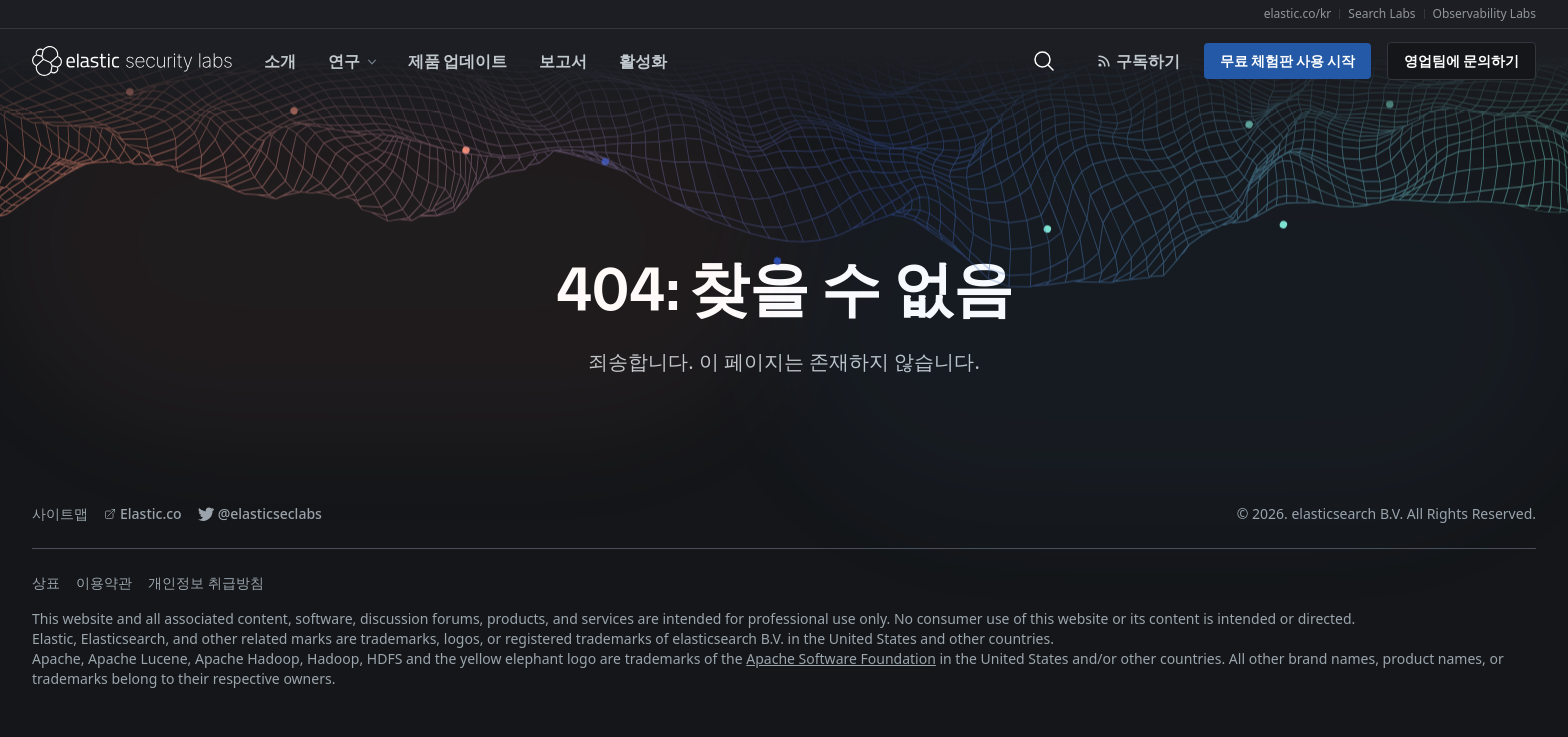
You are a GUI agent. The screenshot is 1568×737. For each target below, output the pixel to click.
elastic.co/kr (1298, 13)
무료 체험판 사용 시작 (1287, 60)
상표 (46, 582)
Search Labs (1381, 13)
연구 (354, 60)
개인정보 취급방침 (206, 582)
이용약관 (104, 582)
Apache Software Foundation (841, 658)
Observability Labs (1484, 13)
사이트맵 (60, 513)
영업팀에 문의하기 (1461, 60)
